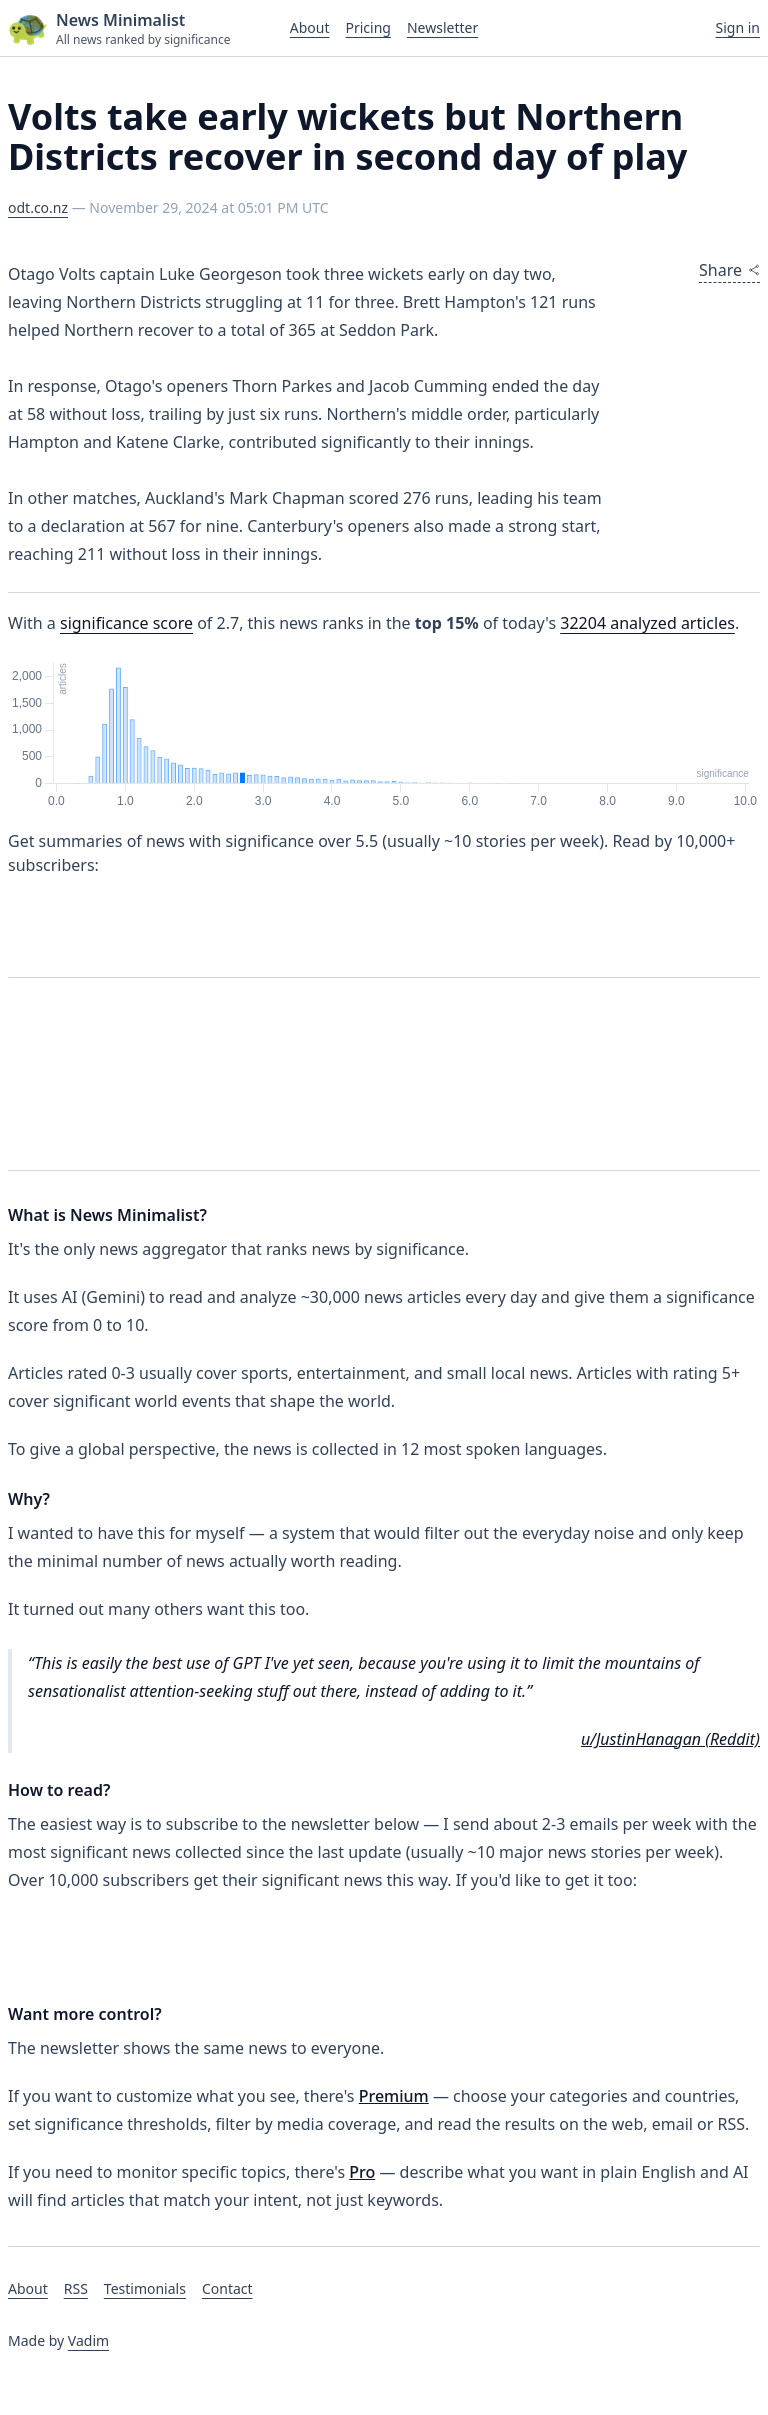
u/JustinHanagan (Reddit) (670, 1739)
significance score (126, 623)
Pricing (367, 27)
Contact (227, 2288)
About (310, 27)
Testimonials (145, 2288)
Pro (362, 2172)
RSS (76, 2288)
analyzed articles (647, 623)
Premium (394, 2096)
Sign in (738, 27)
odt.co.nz (38, 207)
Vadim (88, 2340)
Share (729, 270)
